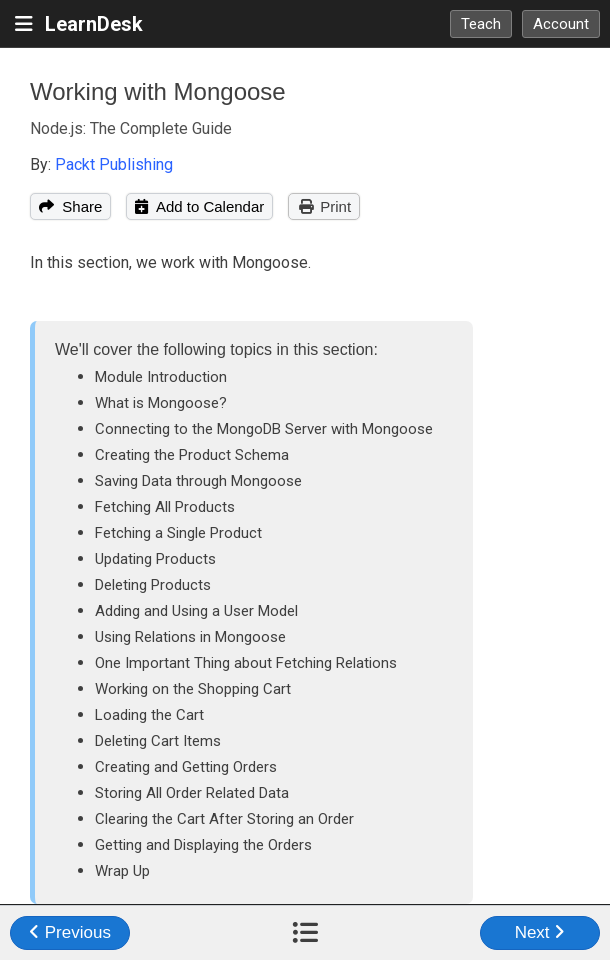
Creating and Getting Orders (186, 767)
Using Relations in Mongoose (190, 637)
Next (540, 932)
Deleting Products (153, 585)
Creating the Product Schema (192, 455)
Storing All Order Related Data (192, 793)
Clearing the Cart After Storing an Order (224, 819)
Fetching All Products (165, 507)
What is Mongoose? (161, 403)
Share (70, 206)
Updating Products (155, 559)
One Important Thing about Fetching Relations (246, 663)
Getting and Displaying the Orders (203, 845)
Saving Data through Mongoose (198, 481)
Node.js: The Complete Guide (131, 128)
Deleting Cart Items (158, 741)
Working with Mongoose (158, 91)
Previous (70, 932)
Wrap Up (122, 871)
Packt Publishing (114, 164)
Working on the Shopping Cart (193, 689)
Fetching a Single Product (178, 533)
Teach (481, 24)
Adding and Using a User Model (196, 611)
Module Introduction (161, 377)
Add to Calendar (199, 206)
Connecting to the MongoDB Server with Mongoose (264, 429)
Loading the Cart (149, 715)
